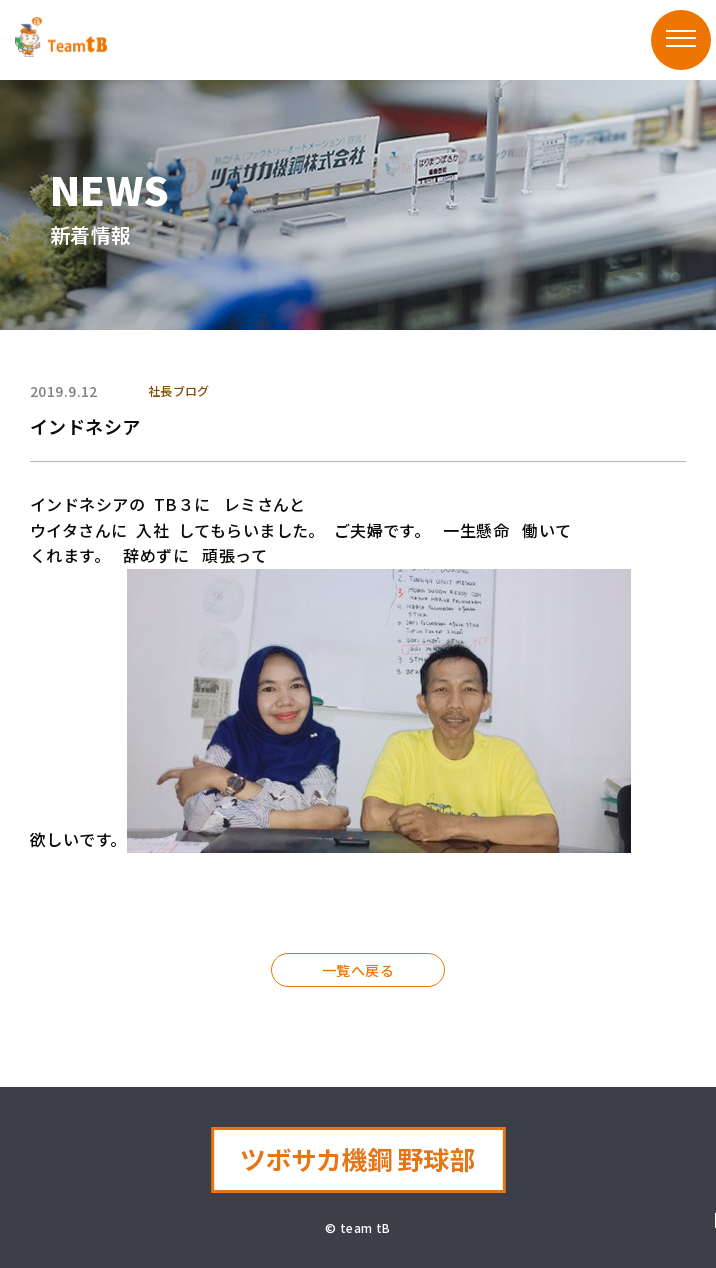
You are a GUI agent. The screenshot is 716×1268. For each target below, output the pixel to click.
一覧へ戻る (358, 970)
